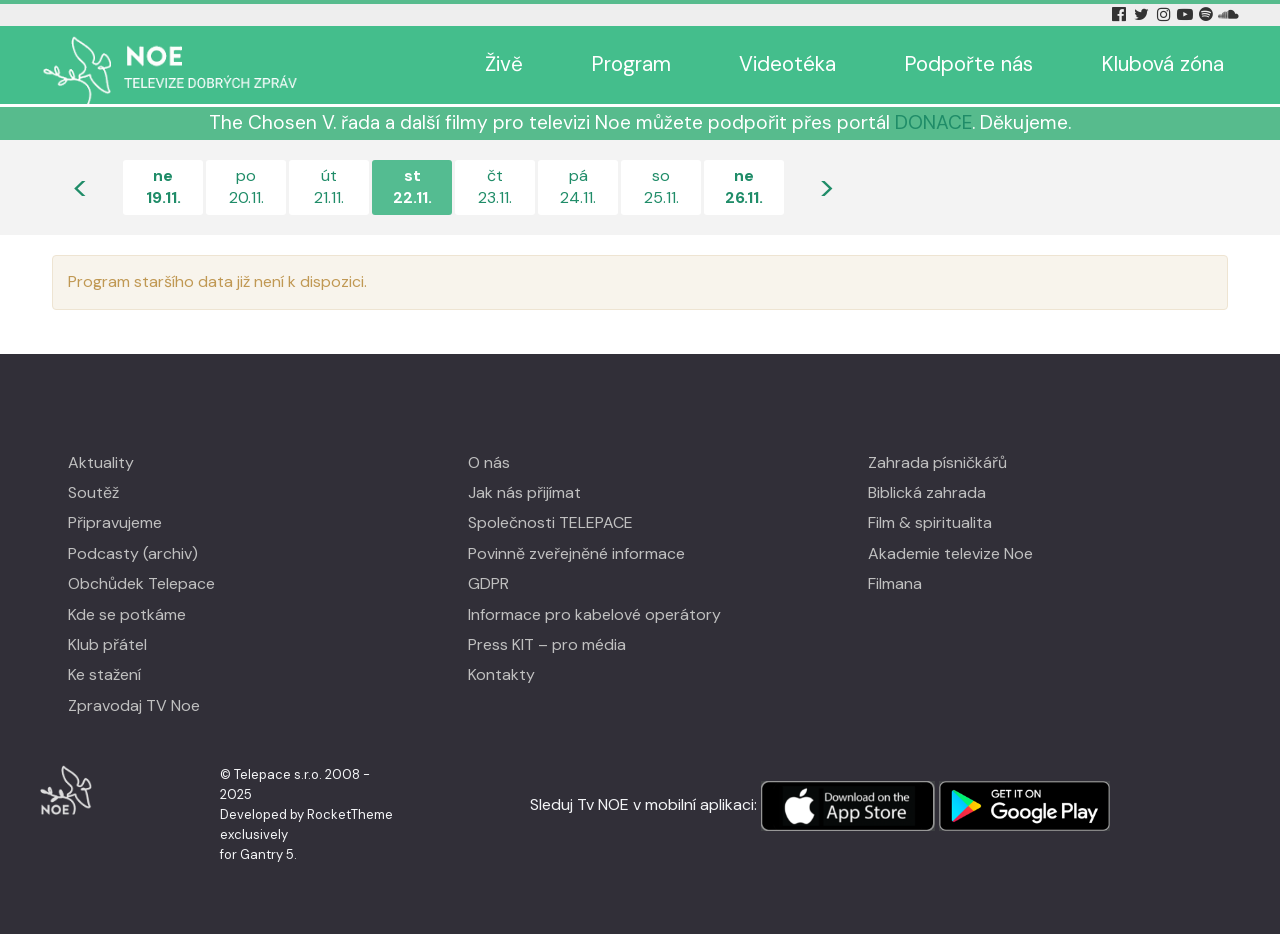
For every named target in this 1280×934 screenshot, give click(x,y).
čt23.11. (495, 186)
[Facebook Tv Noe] (1121, 14)
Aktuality (101, 462)
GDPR (488, 583)
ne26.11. (744, 186)
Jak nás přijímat (524, 492)
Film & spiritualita (930, 522)
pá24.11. (578, 186)
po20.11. (246, 186)
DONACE (933, 122)
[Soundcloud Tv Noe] (1228, 14)
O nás (489, 462)
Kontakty (501, 674)
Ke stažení (104, 674)
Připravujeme (115, 522)
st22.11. (412, 186)
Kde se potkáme (127, 614)
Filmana (895, 583)
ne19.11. (163, 186)
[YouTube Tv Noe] (1187, 14)
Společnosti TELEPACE (550, 522)
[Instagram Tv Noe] (1167, 14)
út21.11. (329, 186)
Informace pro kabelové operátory (594, 614)
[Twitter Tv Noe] (1143, 14)
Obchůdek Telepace (141, 583)
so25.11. (661, 186)
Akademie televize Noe (950, 553)
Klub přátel (107, 644)
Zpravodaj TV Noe (134, 705)
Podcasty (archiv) (133, 553)
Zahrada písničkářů (937, 462)
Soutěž (93, 492)
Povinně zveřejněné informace (576, 553)
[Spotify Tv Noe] (1208, 14)
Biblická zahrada (927, 492)
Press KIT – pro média (547, 644)
